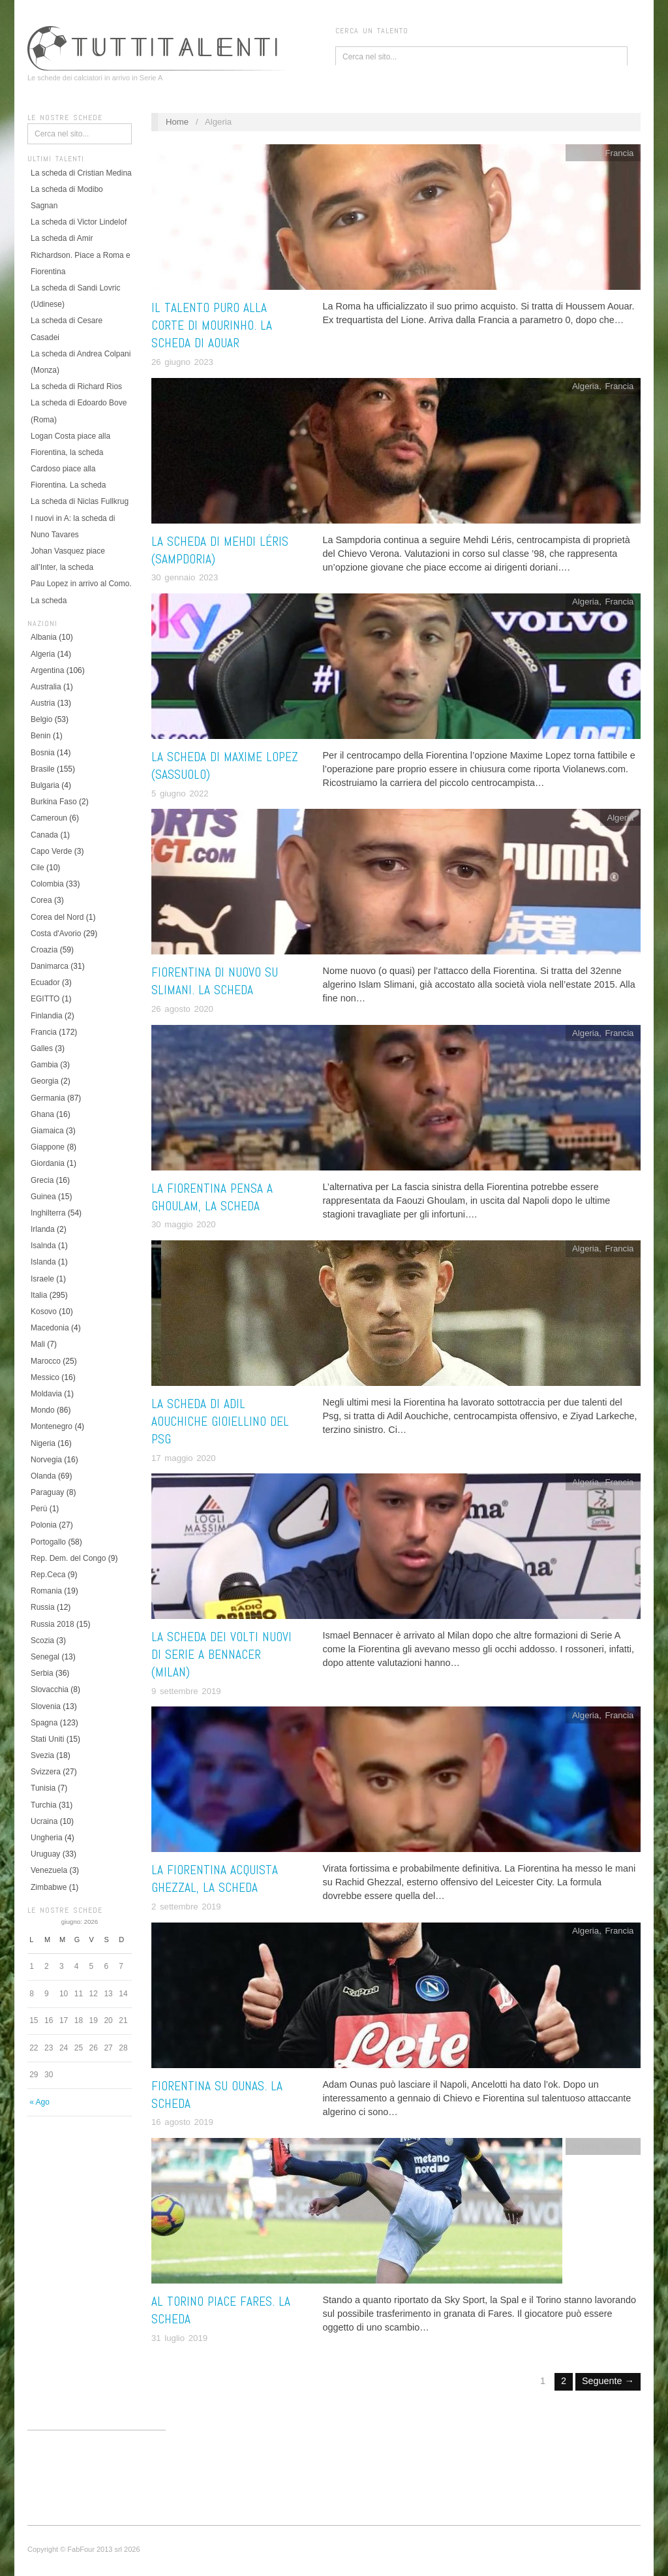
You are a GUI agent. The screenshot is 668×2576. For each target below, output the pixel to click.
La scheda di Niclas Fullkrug (80, 501)
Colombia (47, 883)
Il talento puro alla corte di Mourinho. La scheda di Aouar (211, 325)
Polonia (44, 1525)
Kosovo (44, 1311)
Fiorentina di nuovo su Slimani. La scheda (214, 981)
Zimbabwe (49, 1887)
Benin (41, 735)
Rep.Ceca (48, 1574)
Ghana (42, 1114)
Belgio (41, 719)
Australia (46, 686)
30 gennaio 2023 (184, 577)
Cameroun (49, 818)
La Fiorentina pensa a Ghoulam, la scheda (212, 1197)
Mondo (43, 1410)
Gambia (44, 1064)
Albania (44, 637)
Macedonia (50, 1327)
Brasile (43, 769)
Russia (43, 1607)
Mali (38, 1344)
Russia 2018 (52, 1624)
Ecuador (45, 982)
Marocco (46, 1361)
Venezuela (49, 1870)
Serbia (42, 1673)
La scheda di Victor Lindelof (79, 222)
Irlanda (43, 1229)
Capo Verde (51, 851)
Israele (42, 1278)
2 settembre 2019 (186, 1906)
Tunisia (43, 1788)
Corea (41, 900)
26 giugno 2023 (182, 362)
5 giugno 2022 (180, 793)
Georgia (45, 1081)
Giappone (48, 1147)
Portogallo (48, 1542)
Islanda (43, 1261)
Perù (39, 1508)
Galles (42, 1048)
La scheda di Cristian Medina (81, 173)
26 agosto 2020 (182, 1009)
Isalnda (43, 1245)
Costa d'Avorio (56, 933)
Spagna (44, 1722)
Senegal (45, 1656)
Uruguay (45, 1854)
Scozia (42, 1640)
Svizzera (46, 1771)
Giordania (48, 1163)
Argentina (47, 670)
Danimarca (49, 966)
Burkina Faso (54, 801)
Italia (39, 1295)
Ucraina (44, 1821)
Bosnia (43, 752)
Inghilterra (48, 1212)
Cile (37, 867)
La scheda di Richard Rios (76, 386)
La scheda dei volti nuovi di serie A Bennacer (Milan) (221, 1654)
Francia (44, 1032)
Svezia (42, 1755)
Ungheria (47, 1837)
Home (177, 122)
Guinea (43, 1196)
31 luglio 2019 (179, 2338)
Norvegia (46, 1459)
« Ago (39, 2102)
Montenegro (51, 1426)
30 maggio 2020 (183, 1224)
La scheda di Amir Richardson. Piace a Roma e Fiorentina (80, 254)
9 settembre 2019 (186, 1691)
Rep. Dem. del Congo (68, 1558)
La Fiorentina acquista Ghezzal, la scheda (214, 1879)
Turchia (44, 1805)
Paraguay (47, 1492)
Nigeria (43, 1443)
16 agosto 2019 (182, 2122)
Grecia (42, 1180)
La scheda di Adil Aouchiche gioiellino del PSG (220, 1421)
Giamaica (47, 1130)
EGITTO (45, 998)
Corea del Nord (57, 917)
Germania (48, 1098)
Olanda (43, 1476)
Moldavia (46, 1393)
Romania (46, 1590)
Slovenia (46, 1706)
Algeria (43, 654)
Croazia (44, 949)
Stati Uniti (47, 1739)
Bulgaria (45, 785)
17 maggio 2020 (183, 1458)
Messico (45, 1377)
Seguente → (608, 2381)
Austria (43, 703)
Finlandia (47, 1015)
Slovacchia (49, 1689)
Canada (44, 835)
